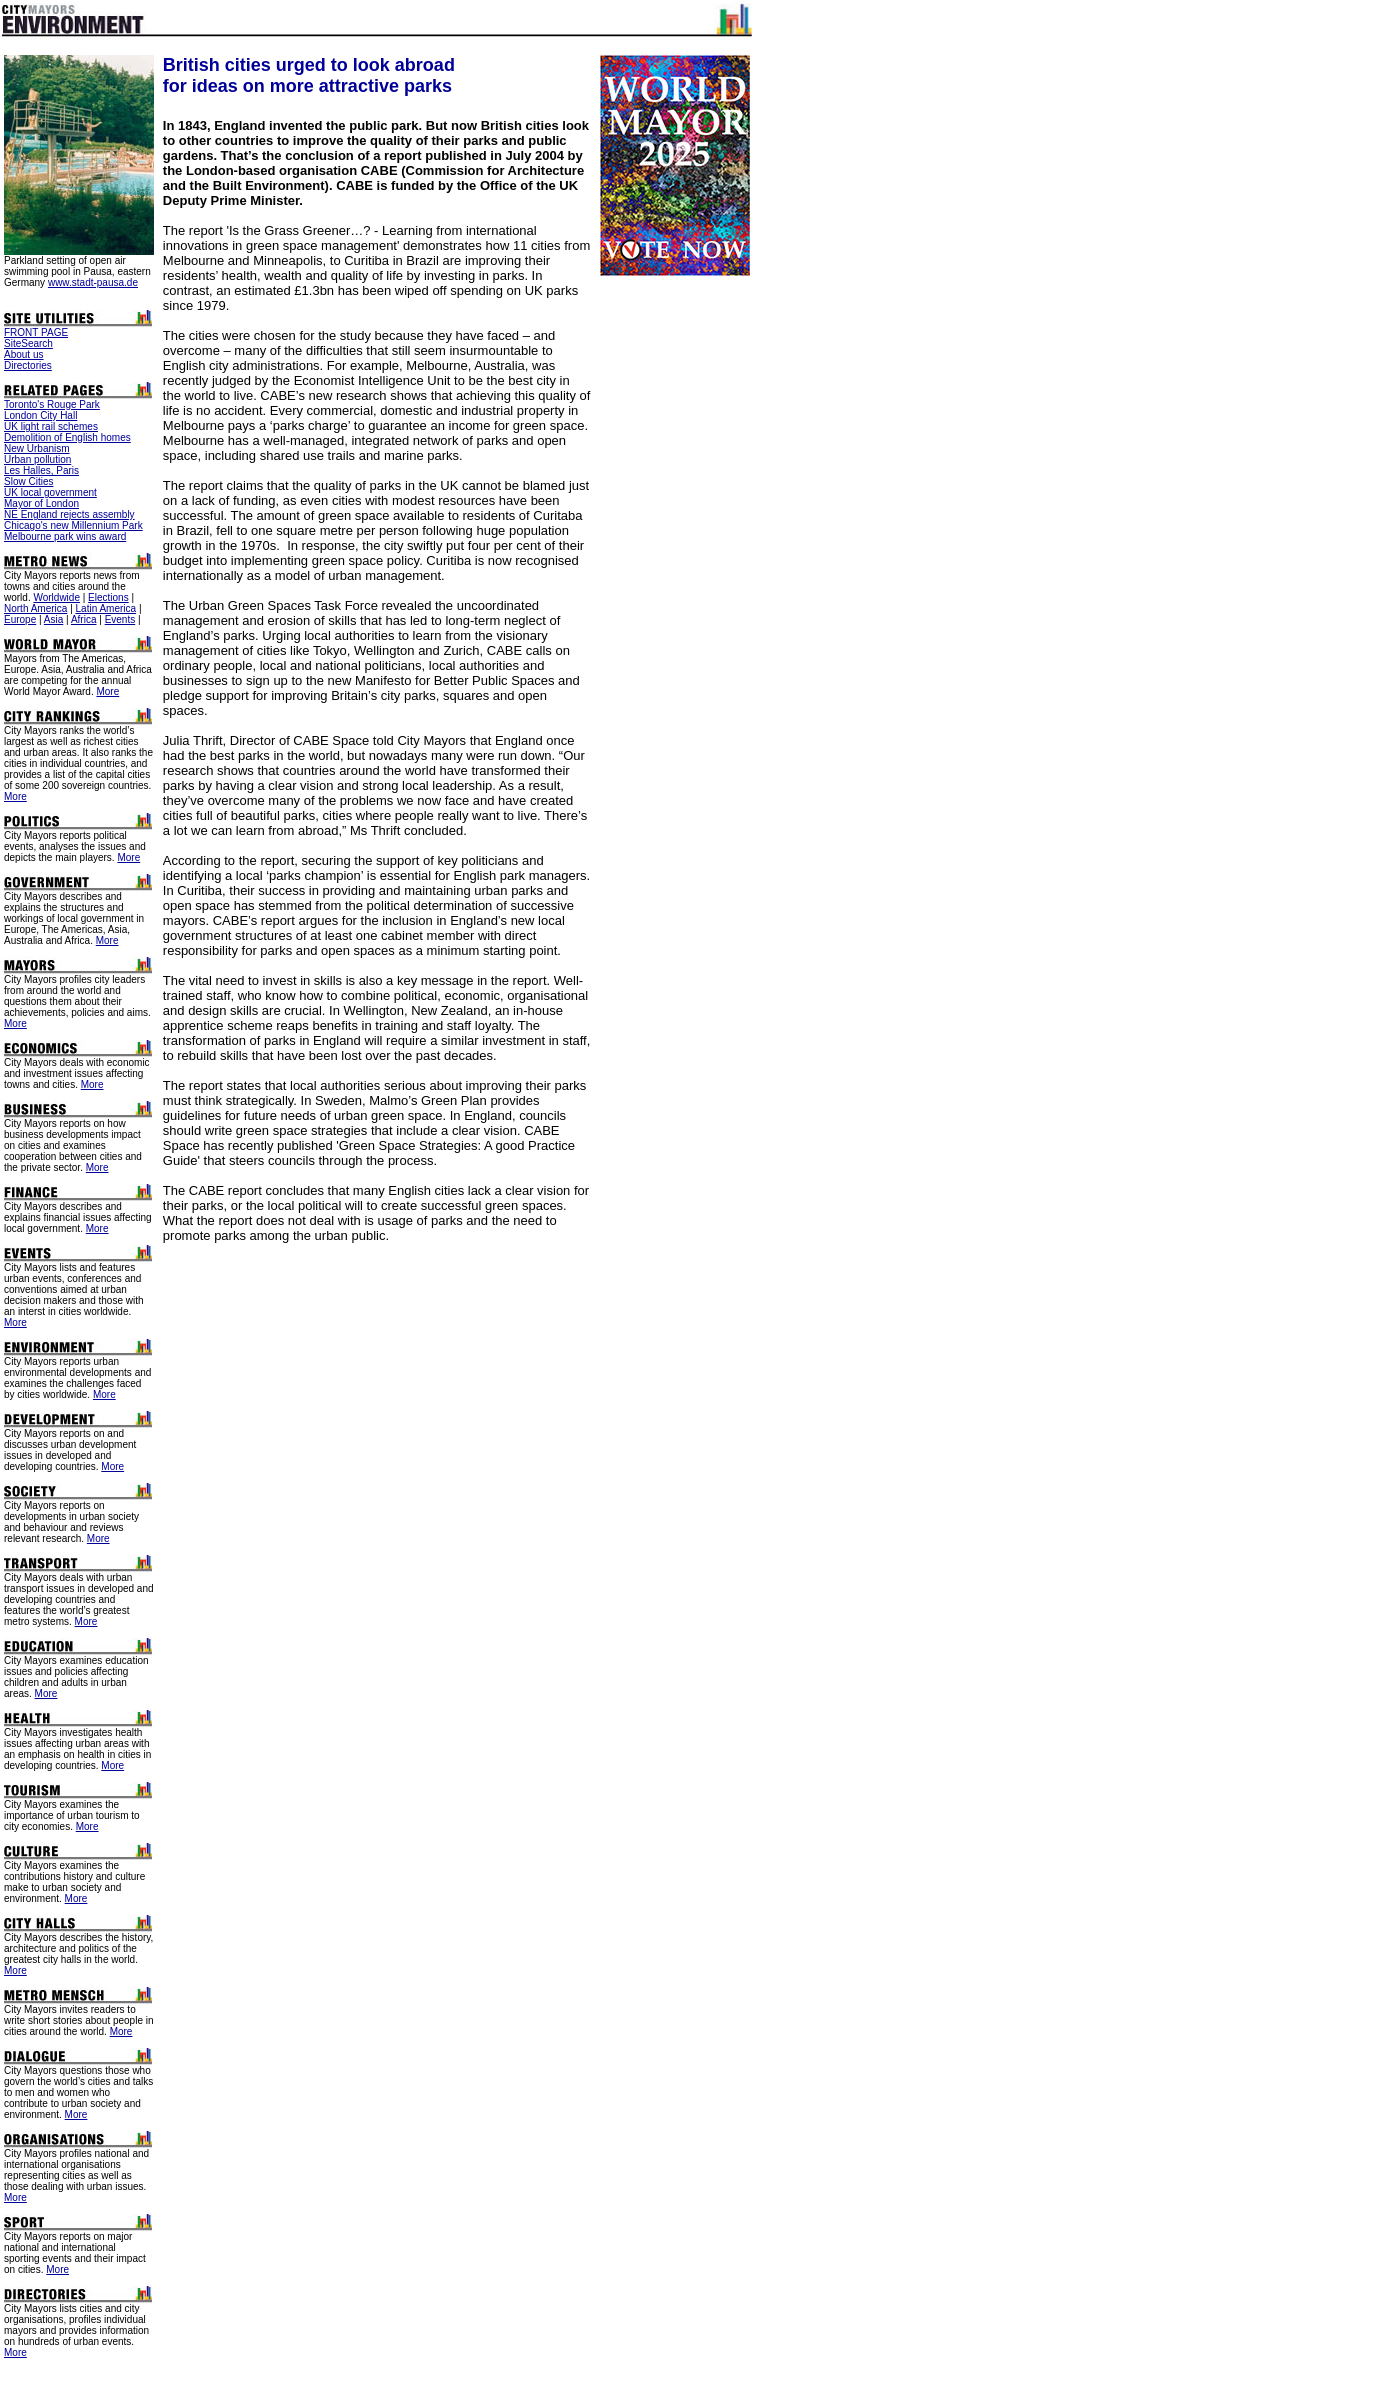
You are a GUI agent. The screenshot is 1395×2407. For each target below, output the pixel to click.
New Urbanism (37, 448)
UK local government (50, 492)
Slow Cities (28, 481)
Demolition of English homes (67, 437)
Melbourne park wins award (65, 536)
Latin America (106, 608)
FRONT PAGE (36, 332)
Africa (84, 619)
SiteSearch (28, 343)
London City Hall (40, 415)
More (107, 691)
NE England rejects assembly (69, 514)
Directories (28, 365)
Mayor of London (41, 503)
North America (35, 608)
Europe (20, 619)
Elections (108, 597)
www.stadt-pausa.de (93, 282)
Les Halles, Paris (41, 470)
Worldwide (56, 597)
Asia (53, 619)
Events (120, 619)
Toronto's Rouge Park (52, 404)
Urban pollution (37, 459)
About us (23, 354)
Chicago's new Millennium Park (73, 525)
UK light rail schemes (51, 426)
